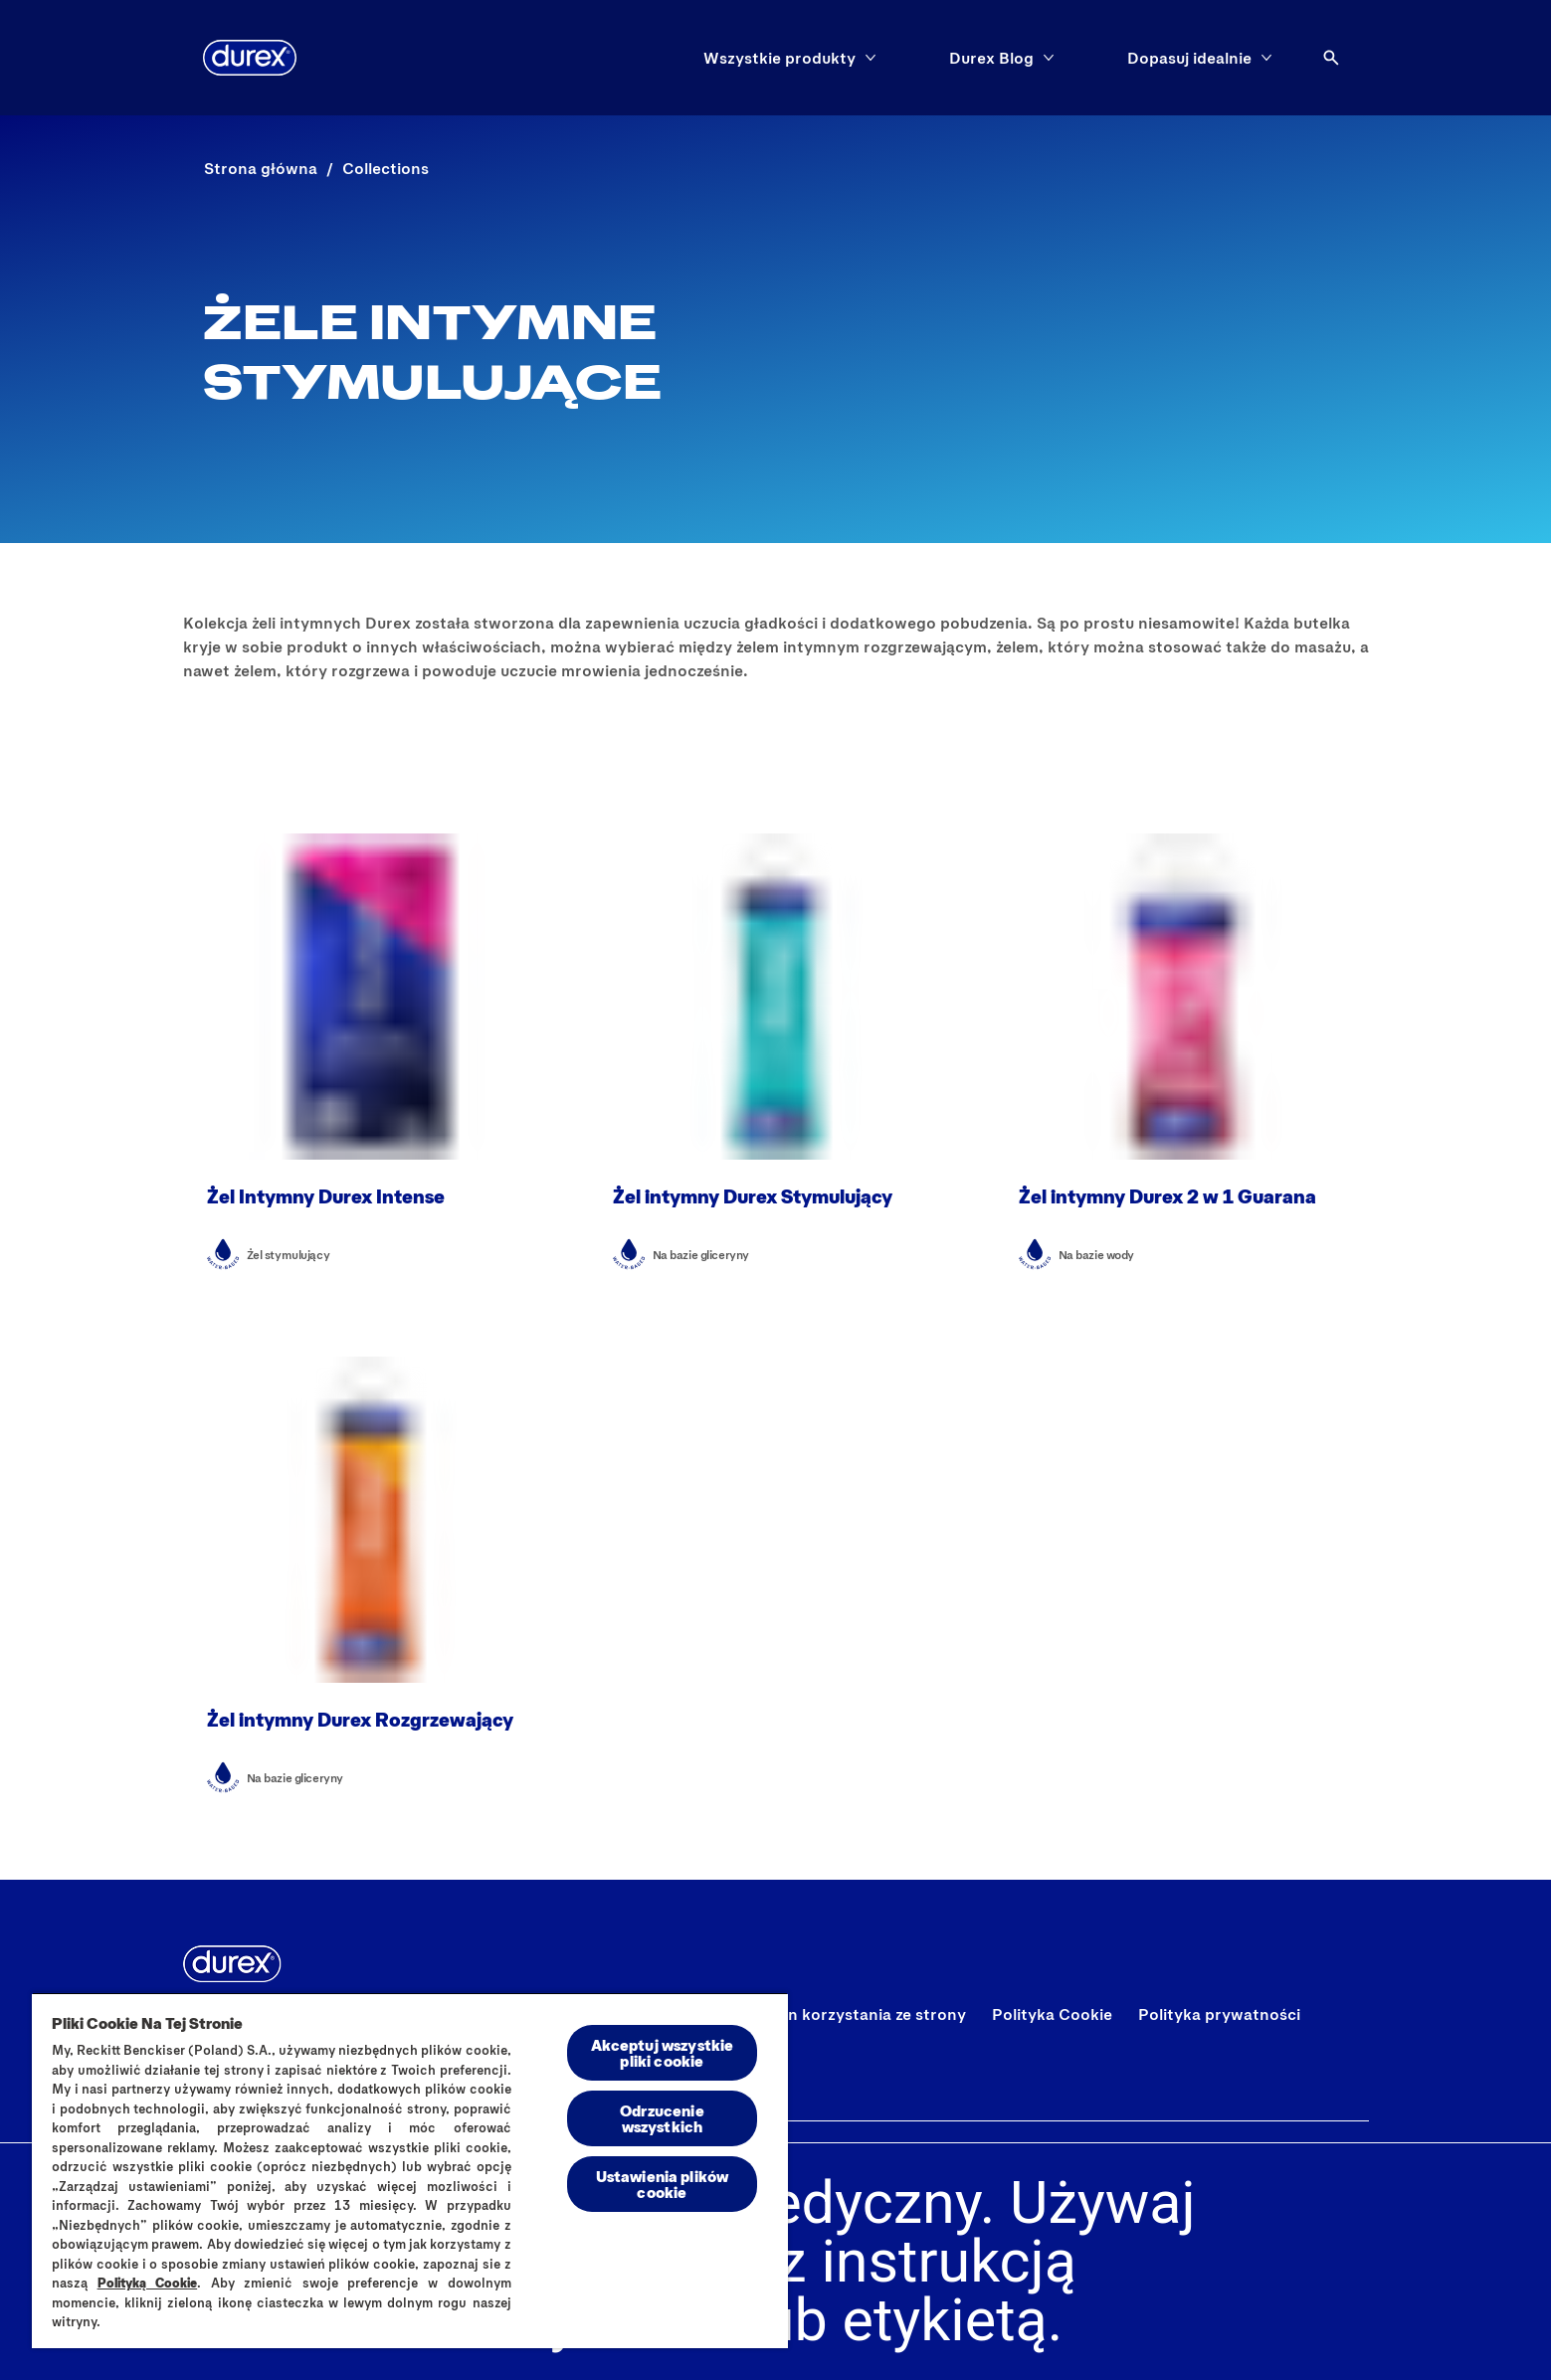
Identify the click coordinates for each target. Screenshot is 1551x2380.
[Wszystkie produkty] (779, 58)
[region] (410, 2170)
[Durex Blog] (991, 58)
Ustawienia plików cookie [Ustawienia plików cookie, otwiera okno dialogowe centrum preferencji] (662, 2183)
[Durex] (249, 58)
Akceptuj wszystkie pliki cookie (662, 2052)
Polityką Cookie (147, 2282)
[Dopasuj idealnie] (1189, 58)
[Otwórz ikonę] (1331, 58)
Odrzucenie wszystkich (662, 2118)
